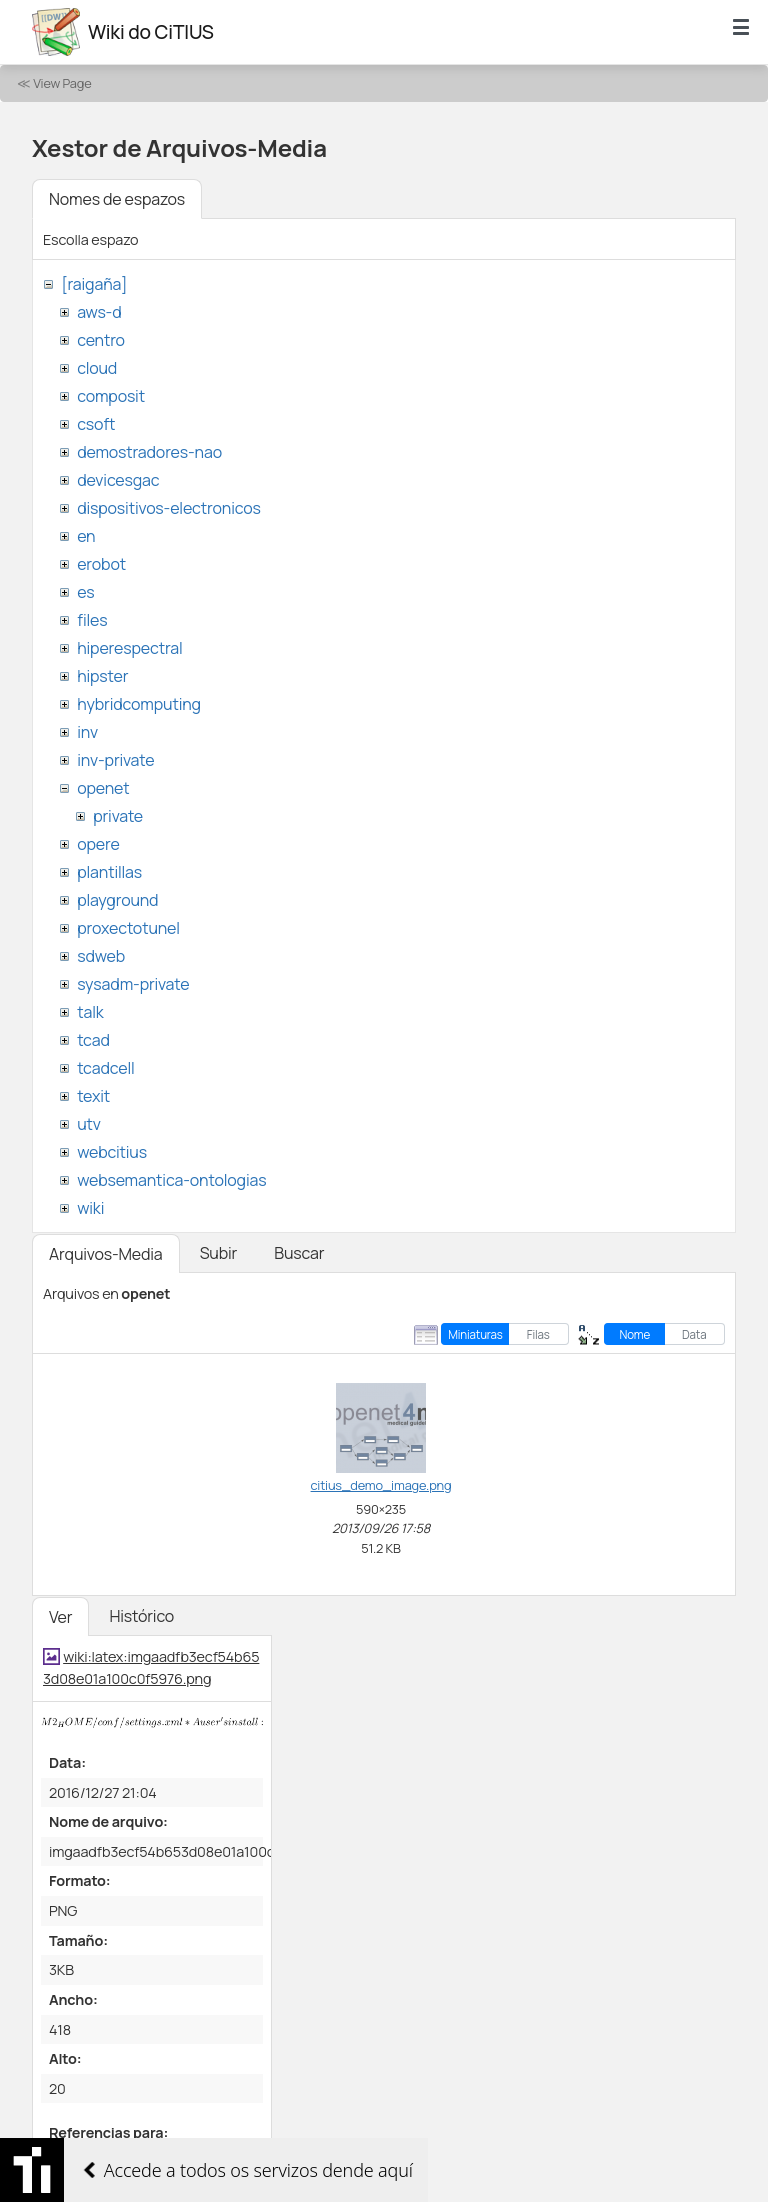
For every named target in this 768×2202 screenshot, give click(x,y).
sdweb (101, 956)
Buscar (299, 1253)
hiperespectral (129, 648)
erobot (101, 564)
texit (93, 1096)
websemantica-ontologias (171, 1180)
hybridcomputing (139, 704)
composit (111, 396)
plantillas (109, 872)
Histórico (141, 1616)
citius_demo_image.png (381, 1485)
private (118, 816)
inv (87, 732)
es (85, 592)
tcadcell (105, 1068)
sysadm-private (133, 984)
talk (90, 1012)
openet (103, 788)
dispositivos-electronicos (168, 508)
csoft (96, 424)
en (86, 536)
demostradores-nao (149, 452)
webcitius (112, 1152)
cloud (97, 368)
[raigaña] (94, 284)
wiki (90, 1208)
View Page (62, 83)
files (92, 620)
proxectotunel (128, 928)
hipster (102, 676)
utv (89, 1124)
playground (117, 900)
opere (98, 844)
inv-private (115, 760)
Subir (219, 1253)
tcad (93, 1040)
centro (101, 340)
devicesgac (118, 480)
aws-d (99, 312)
